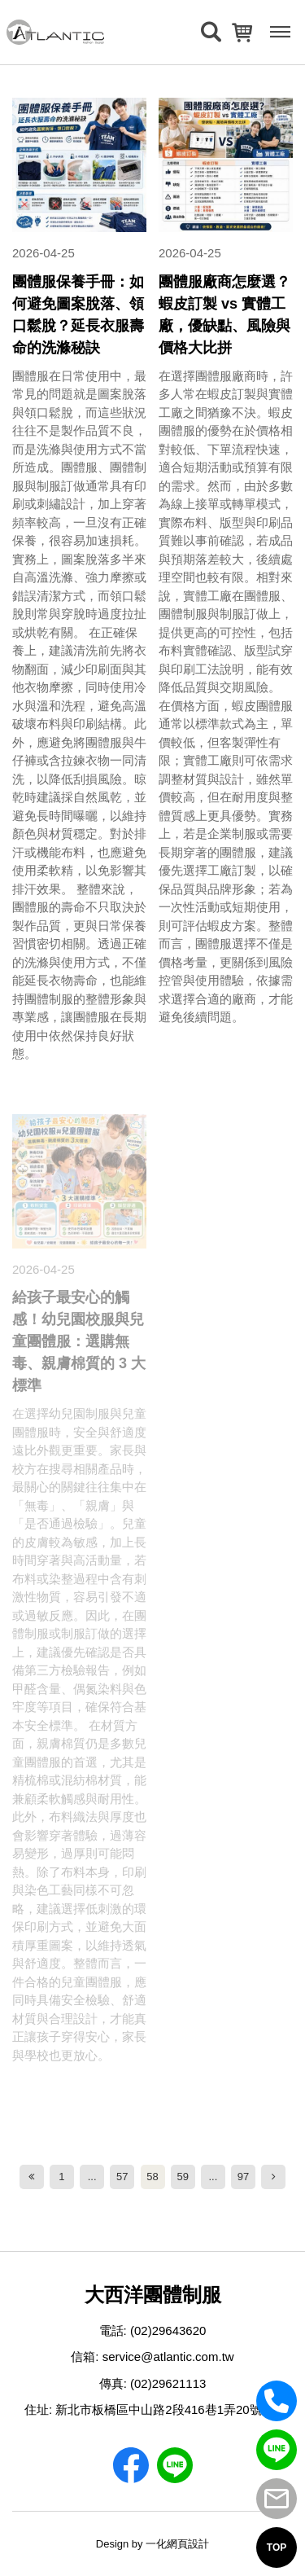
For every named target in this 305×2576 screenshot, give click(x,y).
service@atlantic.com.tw (168, 2356)
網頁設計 (188, 2544)
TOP (276, 2547)
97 (243, 2176)
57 (122, 2176)
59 (182, 2176)
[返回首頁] (55, 32)
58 (152, 2176)
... (92, 2176)
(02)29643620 (168, 2330)
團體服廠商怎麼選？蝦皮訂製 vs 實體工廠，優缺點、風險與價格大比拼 (224, 315)
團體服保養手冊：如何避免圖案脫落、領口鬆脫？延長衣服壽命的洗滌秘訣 (78, 315)
